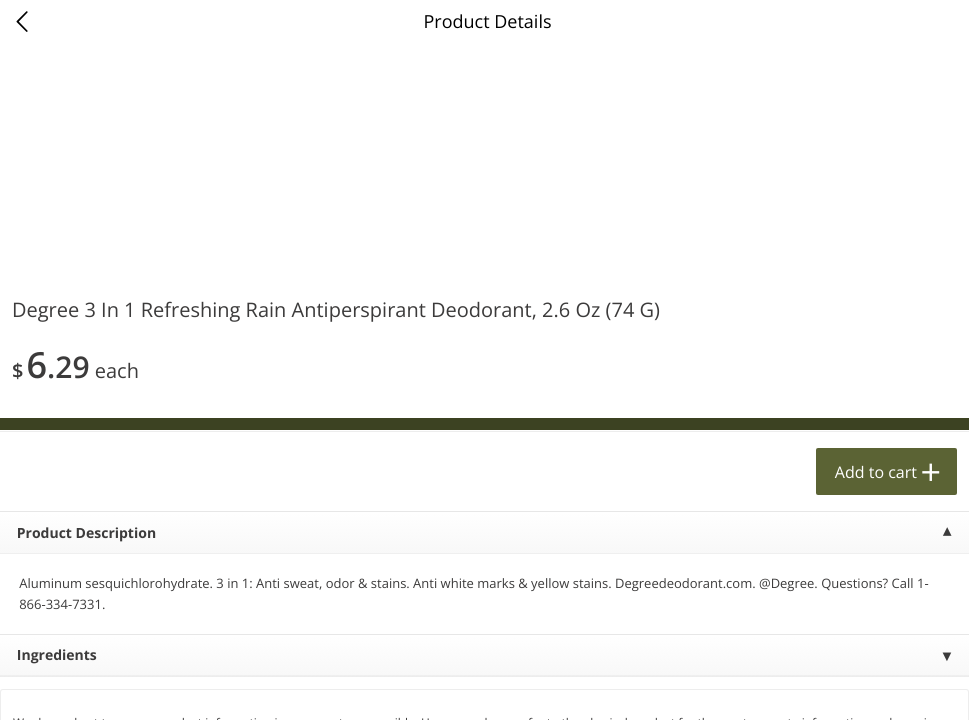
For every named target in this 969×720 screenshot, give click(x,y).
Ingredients (57, 655)
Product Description (86, 533)
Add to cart (876, 472)
